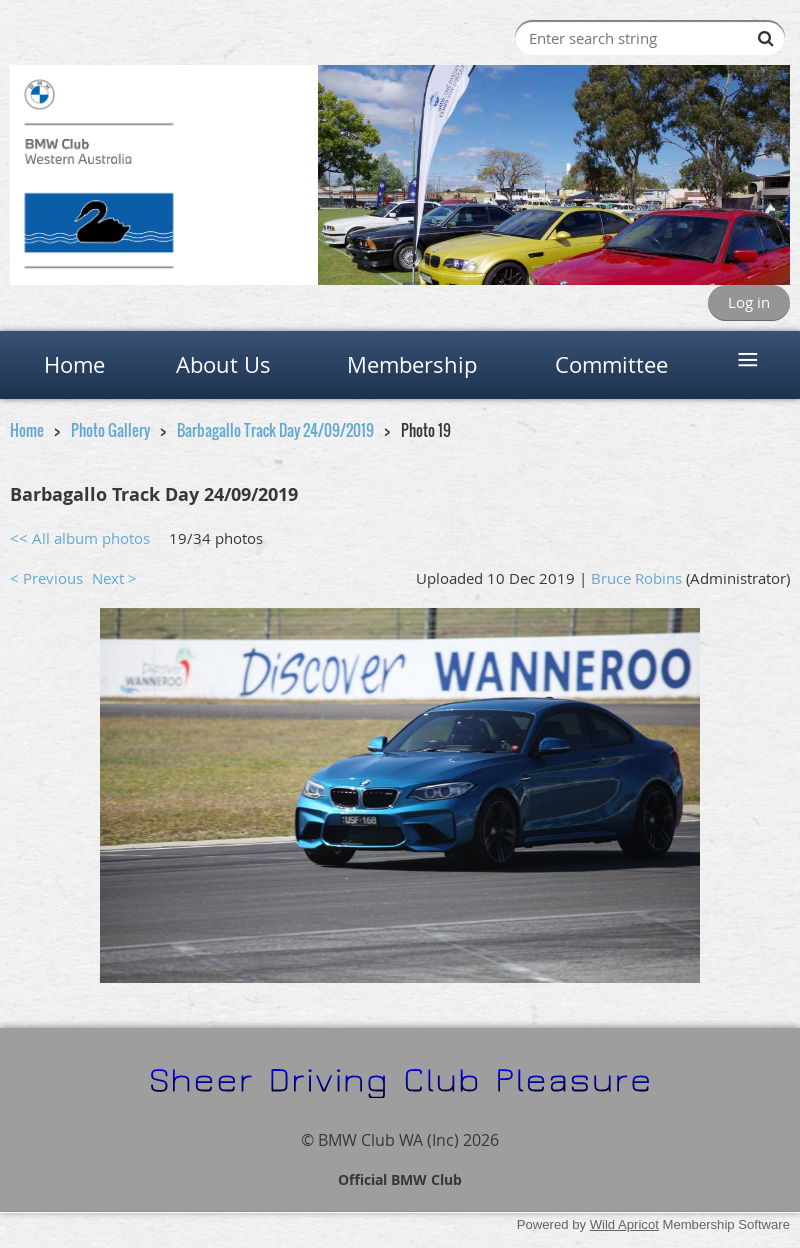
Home (27, 430)
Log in (749, 302)
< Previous (46, 578)
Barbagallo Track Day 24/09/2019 (275, 430)
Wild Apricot (624, 1224)
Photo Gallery (110, 430)
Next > (114, 578)
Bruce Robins (636, 578)
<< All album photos (80, 538)
